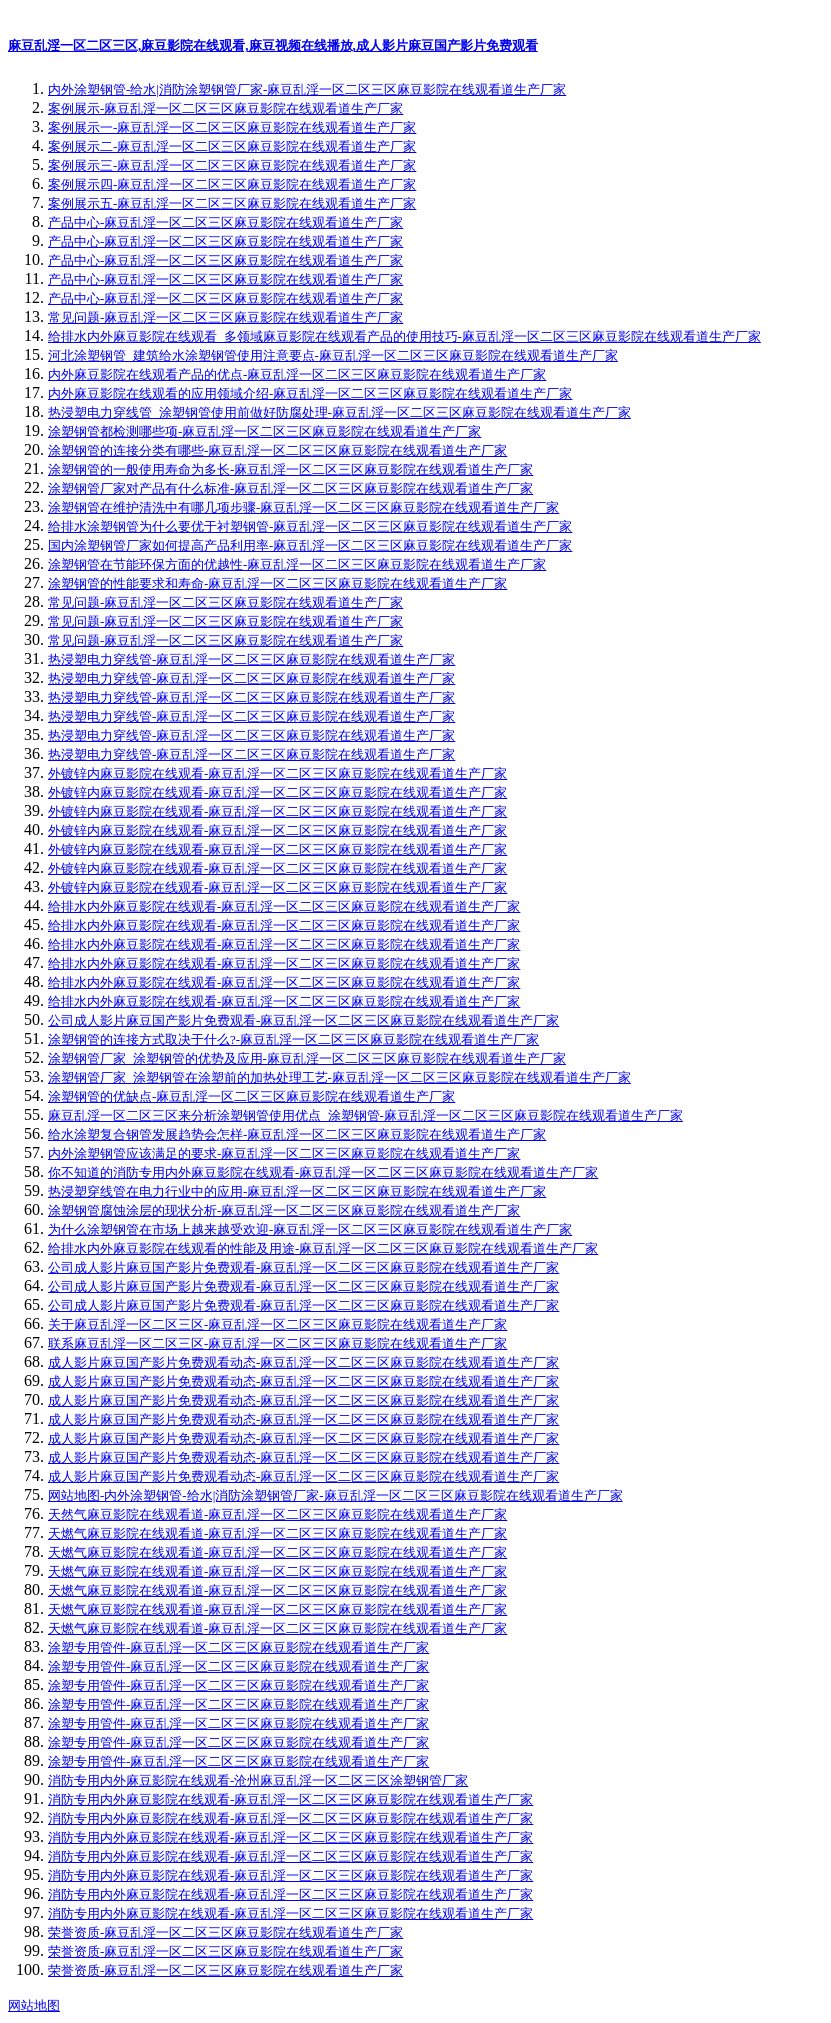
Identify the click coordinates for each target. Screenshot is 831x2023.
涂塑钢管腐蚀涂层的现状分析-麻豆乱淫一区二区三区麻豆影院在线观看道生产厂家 (284, 1210)
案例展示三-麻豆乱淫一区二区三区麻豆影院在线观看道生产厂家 (232, 165)
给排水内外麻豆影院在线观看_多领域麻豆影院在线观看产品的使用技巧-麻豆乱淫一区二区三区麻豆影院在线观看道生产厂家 (404, 336)
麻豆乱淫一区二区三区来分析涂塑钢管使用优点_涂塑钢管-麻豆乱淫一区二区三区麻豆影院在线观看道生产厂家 (365, 1115)
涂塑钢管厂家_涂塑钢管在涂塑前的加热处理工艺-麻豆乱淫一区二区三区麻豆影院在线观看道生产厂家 (339, 1077)
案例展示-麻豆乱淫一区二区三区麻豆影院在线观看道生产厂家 (225, 108)
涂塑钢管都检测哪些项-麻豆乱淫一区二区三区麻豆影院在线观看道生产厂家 (264, 431)
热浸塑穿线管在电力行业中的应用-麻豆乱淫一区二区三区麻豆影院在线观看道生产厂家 (297, 1191)
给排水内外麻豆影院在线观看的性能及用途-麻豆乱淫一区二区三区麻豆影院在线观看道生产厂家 (323, 1248)
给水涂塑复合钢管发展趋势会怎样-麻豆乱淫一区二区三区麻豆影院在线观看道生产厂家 (297, 1134)
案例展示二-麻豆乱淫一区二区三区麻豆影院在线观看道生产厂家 (232, 146)
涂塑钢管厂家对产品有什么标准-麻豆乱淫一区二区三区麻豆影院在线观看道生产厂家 (290, 488)
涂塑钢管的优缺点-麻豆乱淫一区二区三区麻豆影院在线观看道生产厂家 (251, 1096)
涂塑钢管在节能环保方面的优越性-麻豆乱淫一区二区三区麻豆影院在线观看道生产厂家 (297, 564)
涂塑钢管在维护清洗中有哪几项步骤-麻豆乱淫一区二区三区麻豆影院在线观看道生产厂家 (303, 507)
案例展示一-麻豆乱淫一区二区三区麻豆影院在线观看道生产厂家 (232, 127)
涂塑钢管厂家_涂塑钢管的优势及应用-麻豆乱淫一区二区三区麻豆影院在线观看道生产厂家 (307, 1058)
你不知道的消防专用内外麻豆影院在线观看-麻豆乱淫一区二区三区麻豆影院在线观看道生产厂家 (323, 1172)
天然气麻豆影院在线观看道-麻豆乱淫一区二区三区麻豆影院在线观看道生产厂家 (277, 1514)
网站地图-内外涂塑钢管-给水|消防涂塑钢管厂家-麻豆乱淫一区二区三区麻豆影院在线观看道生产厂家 (335, 1495)
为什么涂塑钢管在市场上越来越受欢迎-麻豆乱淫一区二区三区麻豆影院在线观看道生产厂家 (310, 1229)
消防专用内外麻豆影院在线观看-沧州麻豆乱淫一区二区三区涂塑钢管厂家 (258, 1780)
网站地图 (34, 2005)
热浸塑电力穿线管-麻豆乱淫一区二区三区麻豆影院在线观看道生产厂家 (251, 659)
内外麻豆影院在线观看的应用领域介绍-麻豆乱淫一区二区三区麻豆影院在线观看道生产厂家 (310, 393)
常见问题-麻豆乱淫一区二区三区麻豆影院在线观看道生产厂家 (225, 317)
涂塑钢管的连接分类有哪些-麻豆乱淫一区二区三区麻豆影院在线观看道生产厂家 (277, 450)
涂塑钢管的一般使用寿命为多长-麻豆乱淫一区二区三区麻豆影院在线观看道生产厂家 (290, 469)
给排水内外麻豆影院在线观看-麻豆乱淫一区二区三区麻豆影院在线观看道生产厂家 (284, 906)
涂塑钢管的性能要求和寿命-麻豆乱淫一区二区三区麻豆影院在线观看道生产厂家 (277, 583)
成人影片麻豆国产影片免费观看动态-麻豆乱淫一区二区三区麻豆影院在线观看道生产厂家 (303, 1362)
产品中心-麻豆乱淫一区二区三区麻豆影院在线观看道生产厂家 (225, 222)
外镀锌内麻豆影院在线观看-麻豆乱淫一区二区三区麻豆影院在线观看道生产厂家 (277, 773)
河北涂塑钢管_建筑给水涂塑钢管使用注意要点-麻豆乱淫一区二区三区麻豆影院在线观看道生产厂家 (333, 355)
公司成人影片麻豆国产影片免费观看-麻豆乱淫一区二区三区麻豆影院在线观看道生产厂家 (303, 1020)
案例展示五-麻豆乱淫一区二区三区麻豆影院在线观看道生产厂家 (232, 203)
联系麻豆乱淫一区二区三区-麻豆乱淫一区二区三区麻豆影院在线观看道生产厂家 (277, 1343)
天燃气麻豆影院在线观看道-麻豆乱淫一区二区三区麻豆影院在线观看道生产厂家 (277, 1533)
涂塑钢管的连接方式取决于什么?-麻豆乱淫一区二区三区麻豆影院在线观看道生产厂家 (293, 1039)
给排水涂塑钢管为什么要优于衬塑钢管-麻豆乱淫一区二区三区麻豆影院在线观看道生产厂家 (310, 526)
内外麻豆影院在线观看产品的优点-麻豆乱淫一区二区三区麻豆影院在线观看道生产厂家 (297, 374)
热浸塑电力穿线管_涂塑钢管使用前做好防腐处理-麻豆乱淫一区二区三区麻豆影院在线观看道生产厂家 (339, 412)
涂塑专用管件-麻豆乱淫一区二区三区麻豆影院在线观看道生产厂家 (238, 1647)
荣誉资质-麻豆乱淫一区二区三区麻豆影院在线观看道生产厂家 (225, 1932)
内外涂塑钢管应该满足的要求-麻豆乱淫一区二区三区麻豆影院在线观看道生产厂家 (284, 1153)
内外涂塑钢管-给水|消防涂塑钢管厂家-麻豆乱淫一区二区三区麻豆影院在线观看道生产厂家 (307, 89)
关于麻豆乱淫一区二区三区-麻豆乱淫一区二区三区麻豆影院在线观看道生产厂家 (277, 1324)
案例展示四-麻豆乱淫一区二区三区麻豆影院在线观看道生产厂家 (232, 184)
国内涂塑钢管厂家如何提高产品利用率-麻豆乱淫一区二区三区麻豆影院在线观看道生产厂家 (310, 545)
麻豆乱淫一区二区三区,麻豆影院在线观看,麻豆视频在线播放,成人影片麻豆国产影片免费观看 (273, 45)
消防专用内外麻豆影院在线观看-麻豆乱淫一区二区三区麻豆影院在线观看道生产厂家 (290, 1799)
